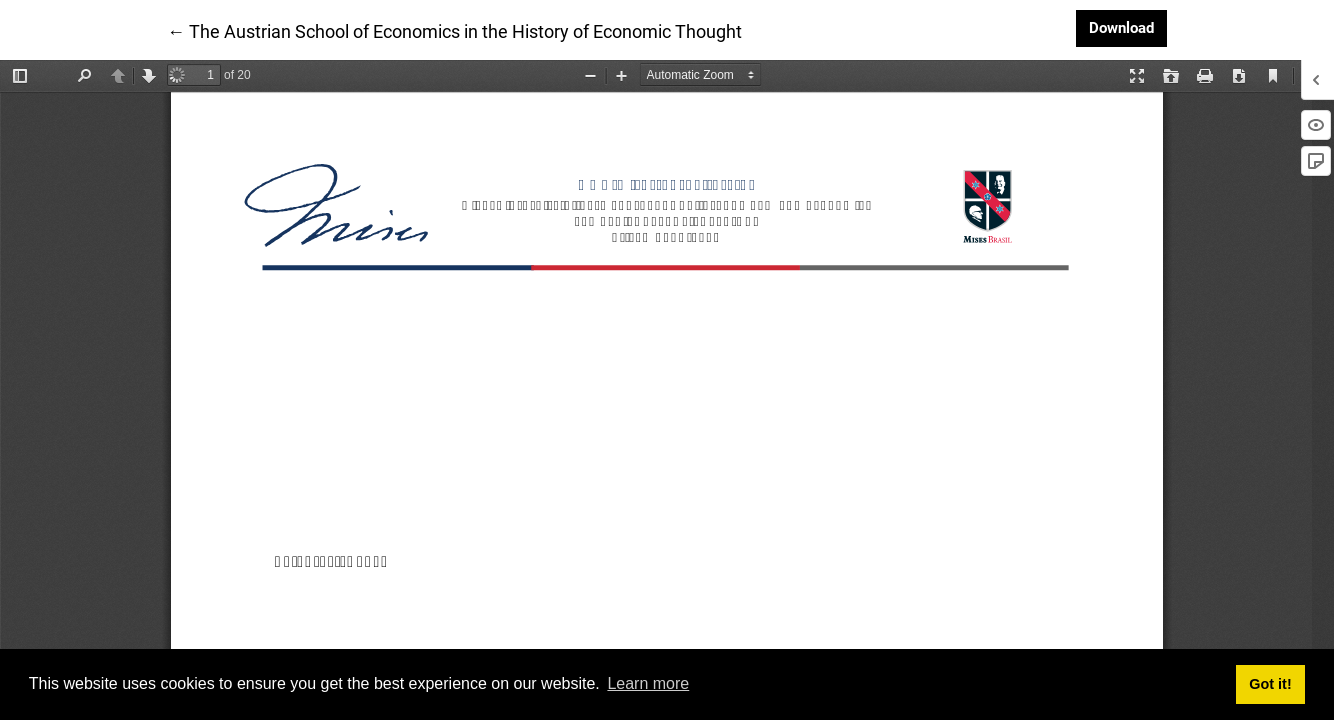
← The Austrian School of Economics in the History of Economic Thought (454, 30)
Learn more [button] (648, 683)
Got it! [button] (1270, 684)
